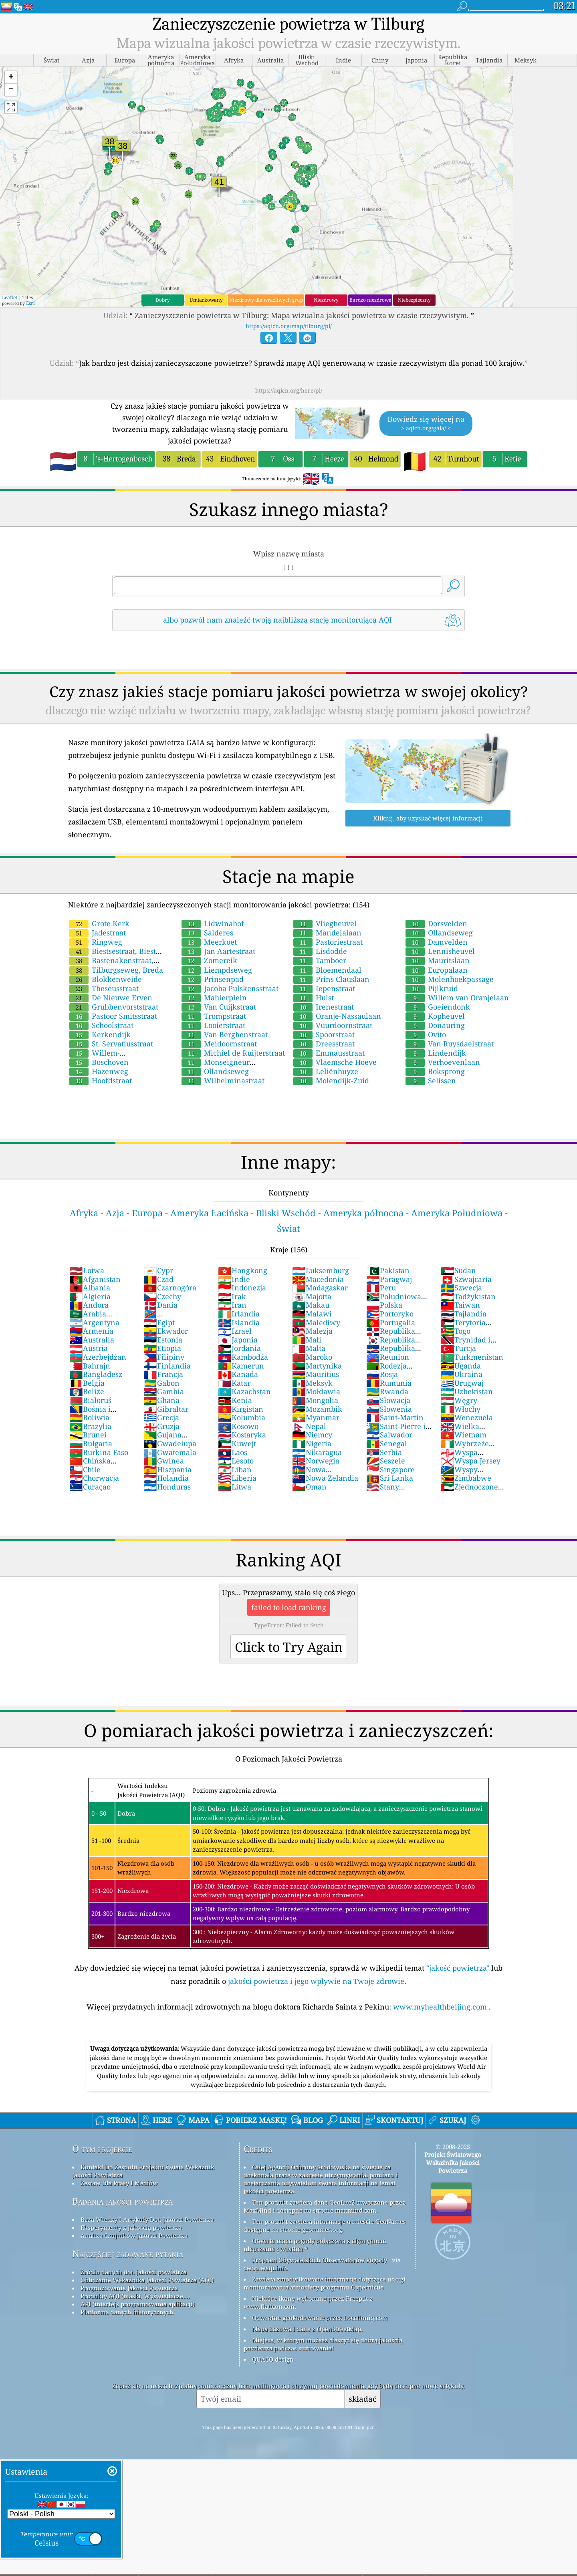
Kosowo (238, 1426)
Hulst (313, 997)
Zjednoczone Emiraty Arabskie (471, 1491)
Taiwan (460, 1305)
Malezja (312, 1331)
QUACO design (273, 2359)
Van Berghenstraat (225, 1034)
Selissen (431, 1080)
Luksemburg (320, 1270)
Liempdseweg (217, 970)
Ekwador (165, 1331)
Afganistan (95, 1279)
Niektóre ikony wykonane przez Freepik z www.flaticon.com (308, 2302)
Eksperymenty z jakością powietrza (131, 2227)
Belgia (87, 1383)
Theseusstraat (104, 988)
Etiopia (162, 1348)
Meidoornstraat (219, 1043)
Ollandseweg (215, 1071)
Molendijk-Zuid (331, 1080)
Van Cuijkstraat (219, 1007)
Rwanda (387, 1391)
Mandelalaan (327, 932)
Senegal (386, 1443)
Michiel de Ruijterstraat (233, 1053)
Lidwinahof (213, 923)
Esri (30, 303)
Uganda (461, 1366)
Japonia (238, 1339)
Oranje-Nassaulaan (337, 1016)
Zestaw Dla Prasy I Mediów (119, 2183)
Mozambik (317, 1409)
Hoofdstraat (100, 1080)
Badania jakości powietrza (122, 2201)
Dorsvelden (436, 923)
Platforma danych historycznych (127, 2312)
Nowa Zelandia (325, 1478)
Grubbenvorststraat (113, 1007)
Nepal (309, 1426)
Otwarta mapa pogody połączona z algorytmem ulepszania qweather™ (315, 2245)
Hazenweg (98, 1071)
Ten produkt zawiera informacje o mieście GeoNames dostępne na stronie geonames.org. (325, 2225)
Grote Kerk (99, 923)
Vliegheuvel (325, 923)
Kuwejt (237, 1443)
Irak (232, 1296)
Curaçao (90, 1487)
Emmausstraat (329, 1053)
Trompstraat (214, 1016)
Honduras (167, 1487)
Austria (88, 1348)
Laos (232, 1452)
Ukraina (461, 1374)
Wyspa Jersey (470, 1460)
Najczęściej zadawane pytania (127, 2253)
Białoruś (90, 1400)
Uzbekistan (467, 1391)
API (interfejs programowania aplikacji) (138, 2304)
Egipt (159, 1322)
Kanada (238, 1374)
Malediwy (316, 1322)
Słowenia (389, 1409)
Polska (384, 1305)
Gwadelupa (169, 1443)
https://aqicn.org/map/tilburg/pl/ (289, 326)
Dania (160, 1305)
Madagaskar (320, 1287)
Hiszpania (167, 1469)
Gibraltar (165, 1409)
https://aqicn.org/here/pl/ (288, 390)
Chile (85, 1469)
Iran (232, 1305)
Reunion (387, 1357)
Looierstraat (213, 1025)
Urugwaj (462, 1383)
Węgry (459, 1400)
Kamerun (241, 1366)
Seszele (385, 1460)
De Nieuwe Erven (110, 997)
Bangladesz (95, 1374)
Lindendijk (436, 1053)
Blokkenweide (105, 979)
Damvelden (437, 942)
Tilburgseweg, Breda (116, 970)
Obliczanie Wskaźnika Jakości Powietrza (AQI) (147, 2280)
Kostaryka (242, 1434)
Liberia (237, 1478)
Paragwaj (389, 1279)
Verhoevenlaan (443, 1062)
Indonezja (242, 1287)
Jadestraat (97, 932)
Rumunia (389, 1383)
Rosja (382, 1374)
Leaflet (9, 297)
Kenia (235, 1400)
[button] (11, 77)
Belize (86, 1391)
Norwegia (315, 1460)
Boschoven (99, 1062)
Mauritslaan (438, 960)
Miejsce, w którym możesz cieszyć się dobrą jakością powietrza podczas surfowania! (323, 2344)
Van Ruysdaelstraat (450, 1043)
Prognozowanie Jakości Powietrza (129, 2288)
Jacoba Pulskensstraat (230, 988)
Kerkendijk (100, 1034)
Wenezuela (467, 1417)
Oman (309, 1487)
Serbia (384, 1452)
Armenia (91, 1331)
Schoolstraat (101, 1025)
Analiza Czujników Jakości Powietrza (134, 2235)
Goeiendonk (438, 1007)
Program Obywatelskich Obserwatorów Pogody (319, 2260)
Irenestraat (323, 1007)
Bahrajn (89, 1366)
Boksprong (435, 1071)
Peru (381, 1287)
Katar (234, 1383)
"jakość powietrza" (457, 1968)
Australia (91, 1339)
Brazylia (90, 1426)
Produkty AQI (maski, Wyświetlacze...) (135, 2296)
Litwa (234, 1487)
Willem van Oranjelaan (457, 997)
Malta (308, 1348)
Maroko (312, 1357)
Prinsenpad (213, 979)
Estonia (162, 1339)
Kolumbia (241, 1417)
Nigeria (311, 1443)
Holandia (166, 1478)
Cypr (158, 1270)
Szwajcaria (466, 1279)
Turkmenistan (472, 1357)
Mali (306, 1339)
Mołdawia (316, 1391)
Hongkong (242, 1270)
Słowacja (388, 1400)
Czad (158, 1279)
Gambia (163, 1391)
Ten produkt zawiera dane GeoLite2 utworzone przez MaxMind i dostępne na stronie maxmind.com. (325, 2206)
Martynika (317, 1366)
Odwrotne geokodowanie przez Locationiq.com (320, 2318)
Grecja (161, 1417)
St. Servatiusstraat (111, 1043)
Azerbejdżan (97, 1357)
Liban (235, 1469)
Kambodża (243, 1357)
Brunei (88, 1434)
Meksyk (312, 1383)
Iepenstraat (324, 988)
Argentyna (94, 1322)
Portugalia (390, 1322)
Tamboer (319, 960)
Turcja (458, 1348)
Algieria (90, 1296)
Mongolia (315, 1400)
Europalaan (437, 970)
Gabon (161, 1383)
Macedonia (318, 1279)
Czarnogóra (169, 1287)
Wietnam (463, 1434)
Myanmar (315, 1417)
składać (362, 2399)
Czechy (162, 1296)
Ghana (161, 1400)
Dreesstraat (324, 1043)
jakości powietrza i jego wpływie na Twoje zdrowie (316, 1981)
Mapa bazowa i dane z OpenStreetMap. (307, 2329)
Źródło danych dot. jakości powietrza (134, 2272)
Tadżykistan (468, 1296)
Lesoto (236, 1460)
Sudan (458, 1270)
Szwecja (461, 1287)
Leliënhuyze (325, 1071)
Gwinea (163, 1460)
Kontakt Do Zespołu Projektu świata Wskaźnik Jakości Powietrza (143, 2171)
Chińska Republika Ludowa (101, 1465)
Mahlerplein (214, 997)
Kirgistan (240, 1409)
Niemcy (312, 1434)
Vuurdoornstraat (332, 1025)
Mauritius (315, 1374)
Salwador (389, 1434)
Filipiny (163, 1357)
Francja (163, 1374)
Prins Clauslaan (331, 979)
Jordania (239, 1348)
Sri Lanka (389, 1478)
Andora (89, 1305)
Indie (234, 1279)
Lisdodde (320, 951)
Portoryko (390, 1313)
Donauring (435, 1025)
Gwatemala (169, 1452)
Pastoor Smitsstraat (113, 1016)
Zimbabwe (466, 1478)
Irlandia (239, 1313)
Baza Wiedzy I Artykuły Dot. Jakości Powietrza (147, 2219)
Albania (89, 1287)
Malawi (312, 1313)
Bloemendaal (327, 970)
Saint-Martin (395, 1417)
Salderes (207, 932)
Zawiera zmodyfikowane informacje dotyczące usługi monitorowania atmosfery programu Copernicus (325, 2283)
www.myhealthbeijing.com (441, 2007)
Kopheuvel (435, 1016)
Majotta (311, 1296)
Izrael (235, 1331)
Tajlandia (463, 1313)
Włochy (460, 1409)
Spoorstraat (324, 1034)
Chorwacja (94, 1478)
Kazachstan (244, 1391)
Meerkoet (209, 942)
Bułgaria (90, 1443)
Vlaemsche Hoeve (335, 1062)
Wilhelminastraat (223, 1080)
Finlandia (167, 1366)
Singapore (390, 1469)
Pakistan (388, 1270)
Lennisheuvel (440, 951)
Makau (310, 1305)
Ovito (426, 1034)
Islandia (239, 1322)
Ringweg (95, 942)
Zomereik (209, 960)
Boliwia (89, 1417)
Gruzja (161, 1426)
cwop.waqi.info (266, 2268)
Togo (455, 1331)
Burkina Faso (98, 1452)
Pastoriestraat (328, 942)
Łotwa (86, 1270)
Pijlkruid (432, 988)
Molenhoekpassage (450, 979)
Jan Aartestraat (218, 951)
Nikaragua (317, 1452)
